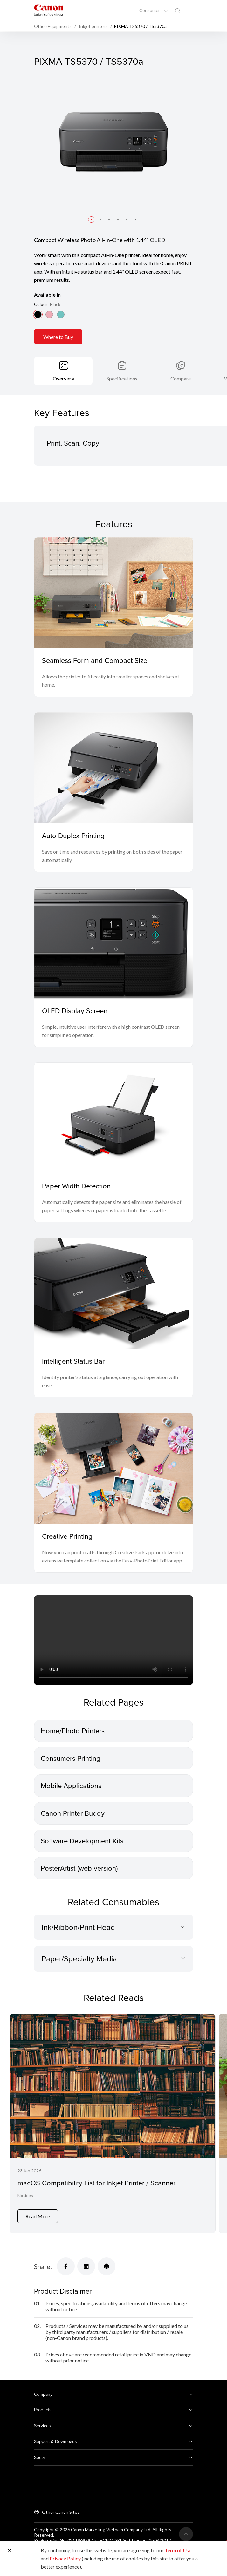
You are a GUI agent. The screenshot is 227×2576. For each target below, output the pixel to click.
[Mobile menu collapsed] (189, 11)
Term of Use (178, 2550)
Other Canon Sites (60, 2512)
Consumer (150, 10)
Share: (43, 2266)
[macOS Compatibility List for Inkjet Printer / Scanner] (112, 2123)
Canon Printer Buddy (73, 1813)
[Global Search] (177, 10)
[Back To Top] (186, 2534)
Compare (180, 378)
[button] (91, 219)
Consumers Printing (70, 1758)
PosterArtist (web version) (79, 1868)
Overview (63, 378)
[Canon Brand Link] (48, 10)
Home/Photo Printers (73, 1730)
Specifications (122, 378)
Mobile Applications (71, 1785)
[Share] (66, 2266)
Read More (37, 2216)
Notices (25, 2195)
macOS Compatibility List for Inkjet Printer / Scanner (96, 2183)
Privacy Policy (65, 2558)
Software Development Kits (82, 1841)
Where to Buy (58, 337)
